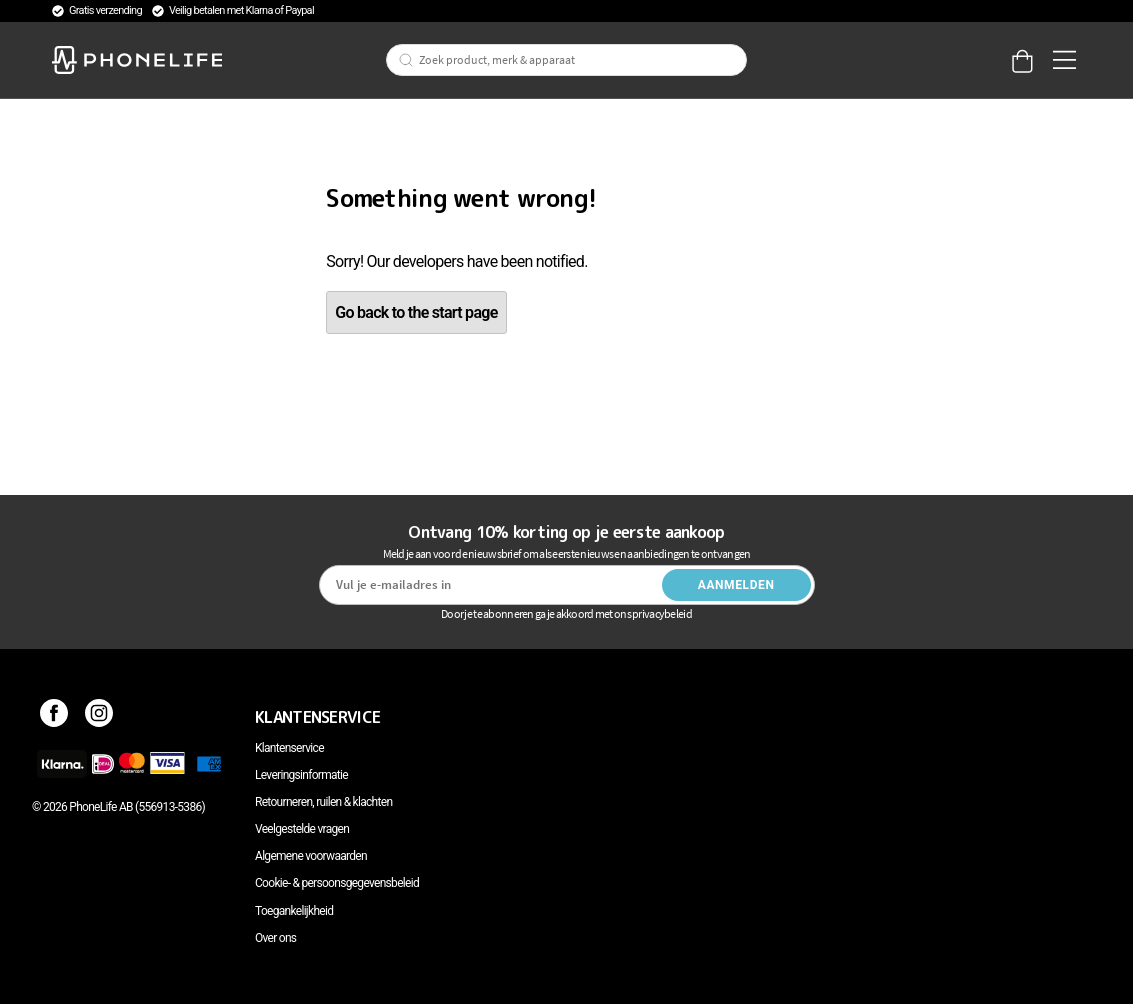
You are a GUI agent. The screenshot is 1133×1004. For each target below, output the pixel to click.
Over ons (275, 938)
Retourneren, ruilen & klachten (323, 802)
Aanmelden (736, 585)
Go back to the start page (416, 312)
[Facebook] (54, 717)
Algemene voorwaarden (311, 856)
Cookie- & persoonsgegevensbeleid (337, 883)
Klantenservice (289, 748)
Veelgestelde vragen (302, 829)
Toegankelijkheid (294, 911)
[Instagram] (99, 717)
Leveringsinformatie (301, 775)
